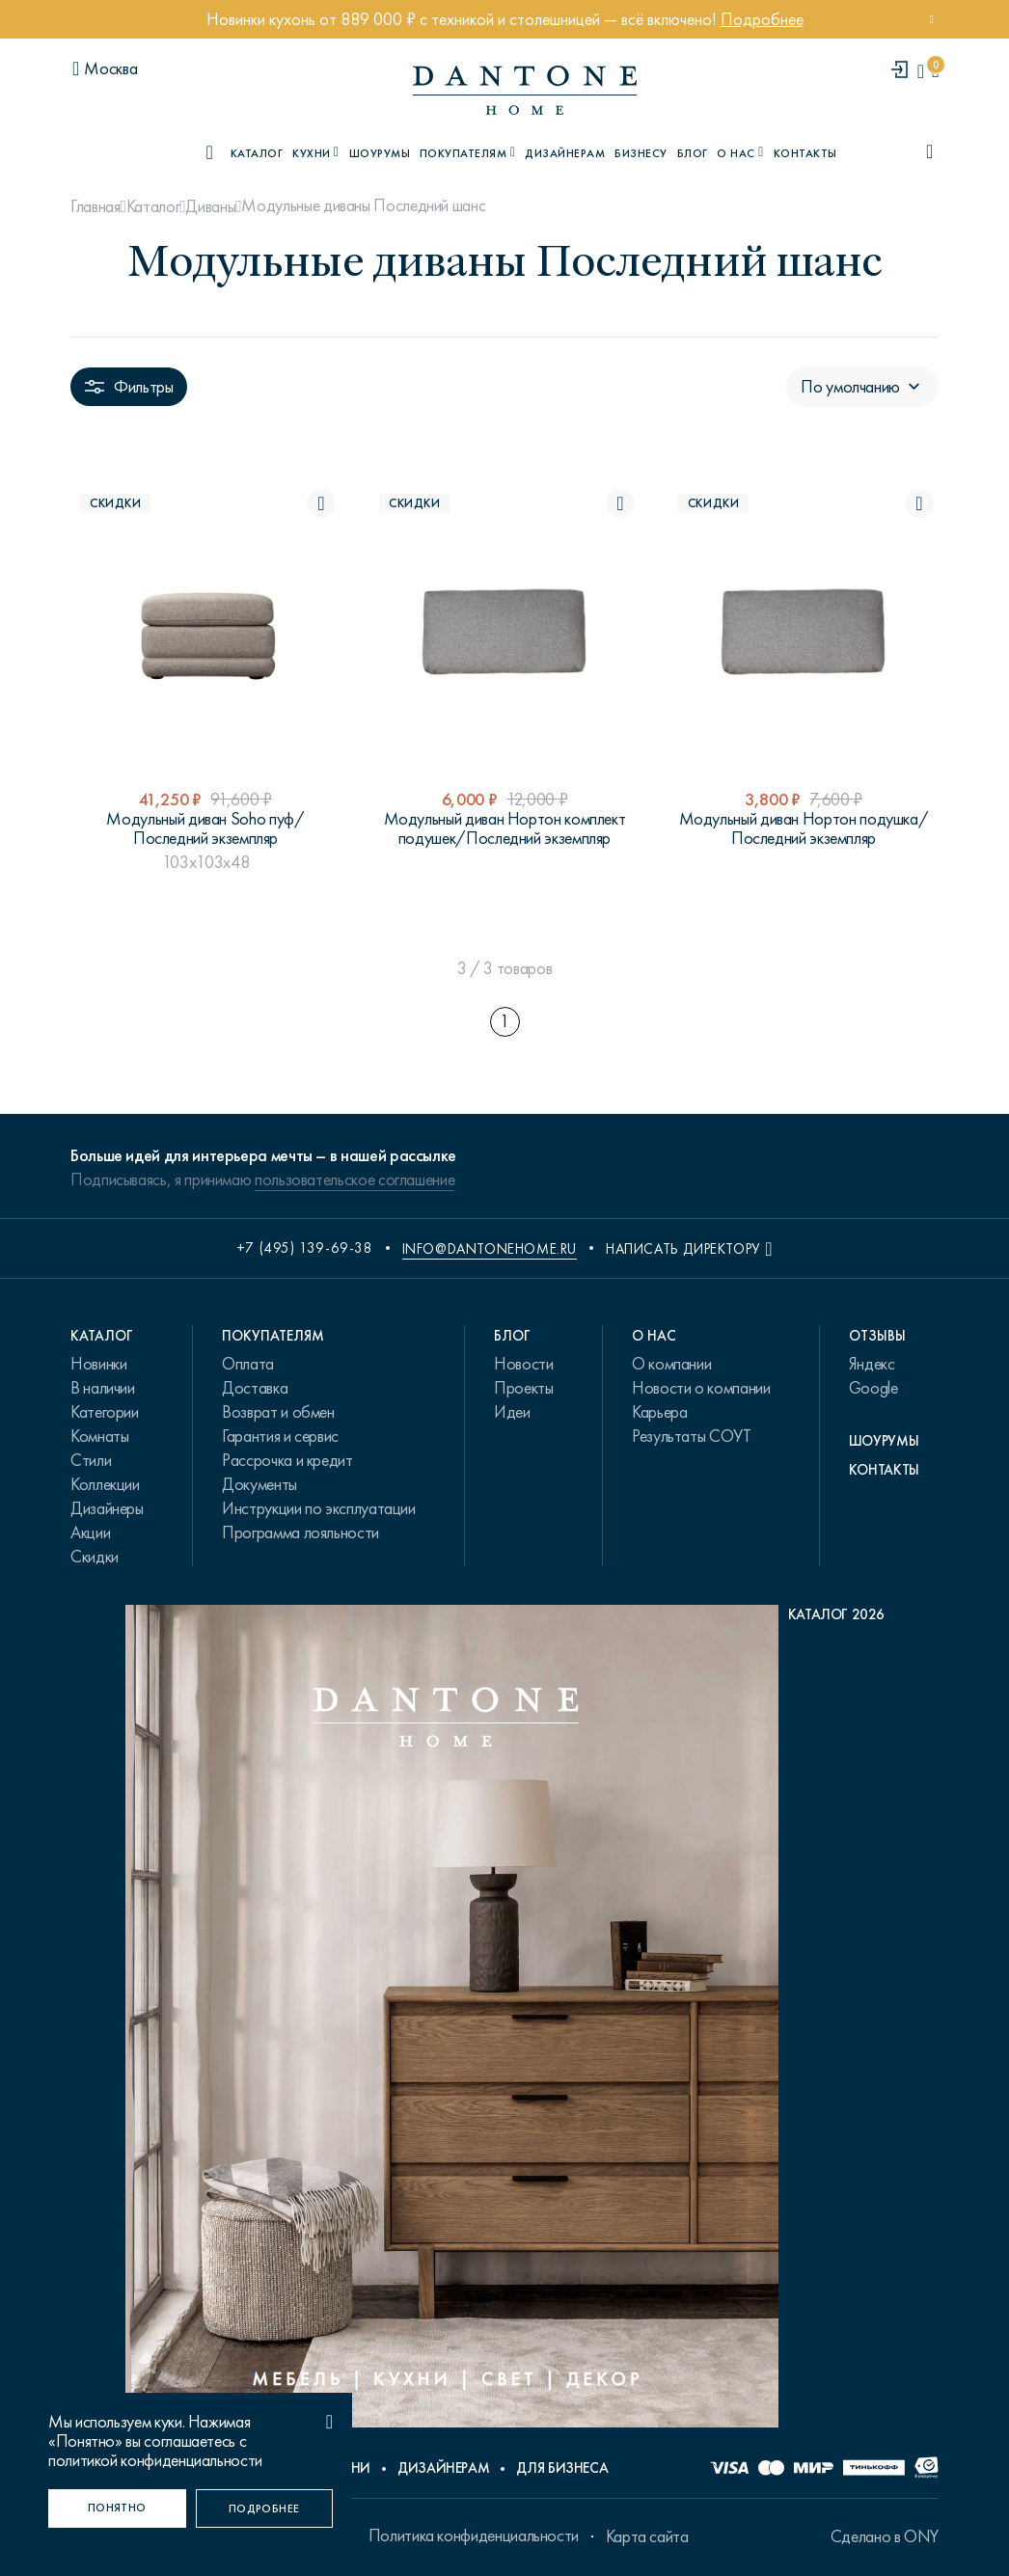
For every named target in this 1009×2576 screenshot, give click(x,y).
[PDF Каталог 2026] (505, 2021)
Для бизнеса (562, 2468)
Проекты (523, 1387)
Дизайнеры (107, 1508)
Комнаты (99, 1436)
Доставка (254, 1387)
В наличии (102, 1387)
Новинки (98, 1363)
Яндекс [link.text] (872, 1363)
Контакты (805, 153)
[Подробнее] (265, 2508)
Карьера (659, 1412)
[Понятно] (117, 2508)
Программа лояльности (300, 1532)
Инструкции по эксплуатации (319, 1508)
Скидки (94, 1556)
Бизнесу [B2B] (640, 153)
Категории (104, 1412)
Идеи (512, 1412)
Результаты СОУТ (691, 1436)
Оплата (248, 1363)
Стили (90, 1460)
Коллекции (105, 1484)
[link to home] (525, 90)
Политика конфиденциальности (473, 2535)
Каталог (152, 206)
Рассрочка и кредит (287, 1460)
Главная (95, 206)
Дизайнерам (565, 153)
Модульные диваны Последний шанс (363, 205)
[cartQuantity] (935, 71)
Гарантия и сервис (280, 1436)
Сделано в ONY (885, 2536)
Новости (523, 1363)
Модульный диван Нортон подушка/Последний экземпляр (804, 828)
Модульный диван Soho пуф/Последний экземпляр (205, 828)
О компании (671, 1363)
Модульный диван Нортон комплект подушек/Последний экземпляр (505, 828)
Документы (259, 1484)
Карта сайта (647, 2536)
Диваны (210, 206)
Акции (90, 1532)
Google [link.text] (873, 1387)
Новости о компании (701, 1387)
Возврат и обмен (278, 1412)
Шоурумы (379, 153)
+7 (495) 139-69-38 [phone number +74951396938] (304, 1248)
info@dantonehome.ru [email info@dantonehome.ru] (489, 1249)
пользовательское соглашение (354, 1179)
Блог (692, 153)
